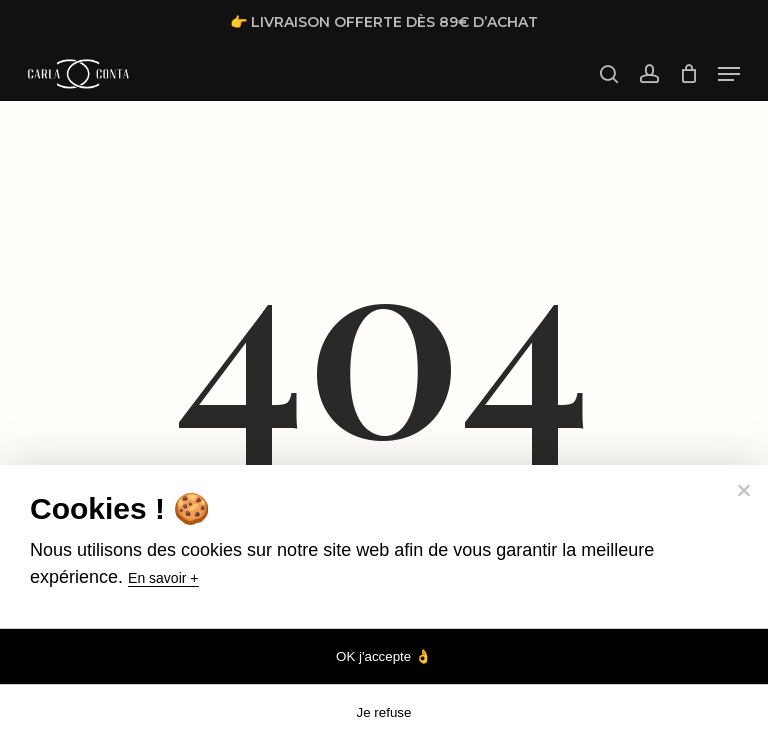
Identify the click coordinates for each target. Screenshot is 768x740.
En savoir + (163, 578)
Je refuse (384, 712)
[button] (729, 74)
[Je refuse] (743, 490)
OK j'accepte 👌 (384, 656)
